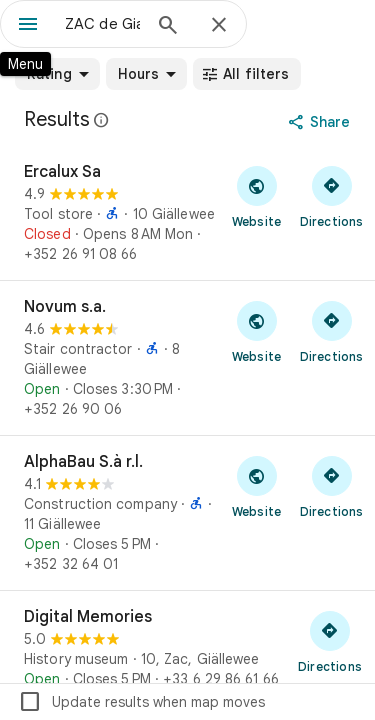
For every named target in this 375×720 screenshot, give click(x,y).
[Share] (321, 122)
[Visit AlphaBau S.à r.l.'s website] (256, 486)
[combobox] (102, 24)
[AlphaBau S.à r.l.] (187, 513)
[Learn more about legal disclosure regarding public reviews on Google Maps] (102, 120)
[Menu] (28, 26)
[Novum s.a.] (187, 358)
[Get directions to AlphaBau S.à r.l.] (331, 486)
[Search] (168, 27)
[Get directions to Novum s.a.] (331, 331)
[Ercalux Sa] (187, 213)
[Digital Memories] (187, 648)
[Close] (219, 26)
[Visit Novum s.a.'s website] (256, 331)
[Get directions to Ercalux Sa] (331, 196)
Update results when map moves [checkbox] (141, 702)
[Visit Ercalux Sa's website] (256, 196)
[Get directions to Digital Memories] (330, 641)
